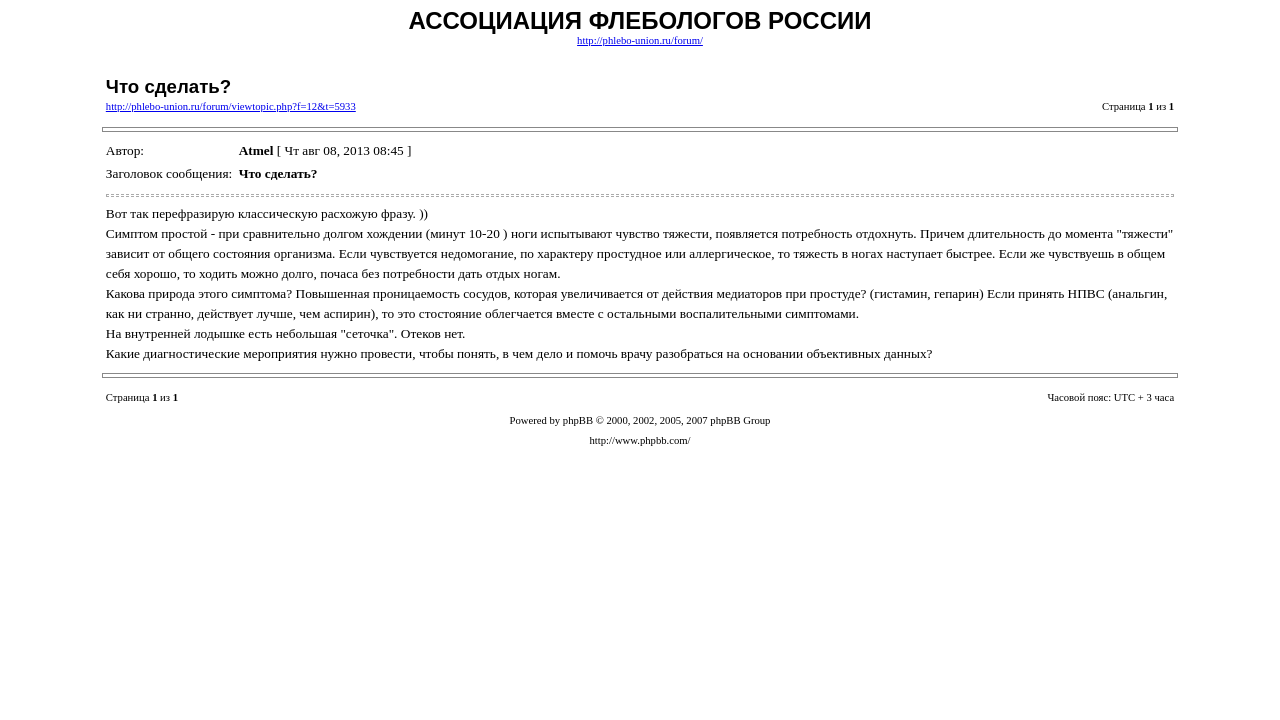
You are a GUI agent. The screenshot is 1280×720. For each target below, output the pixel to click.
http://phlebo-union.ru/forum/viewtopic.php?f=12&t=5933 (231, 106)
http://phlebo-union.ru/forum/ (640, 40)
